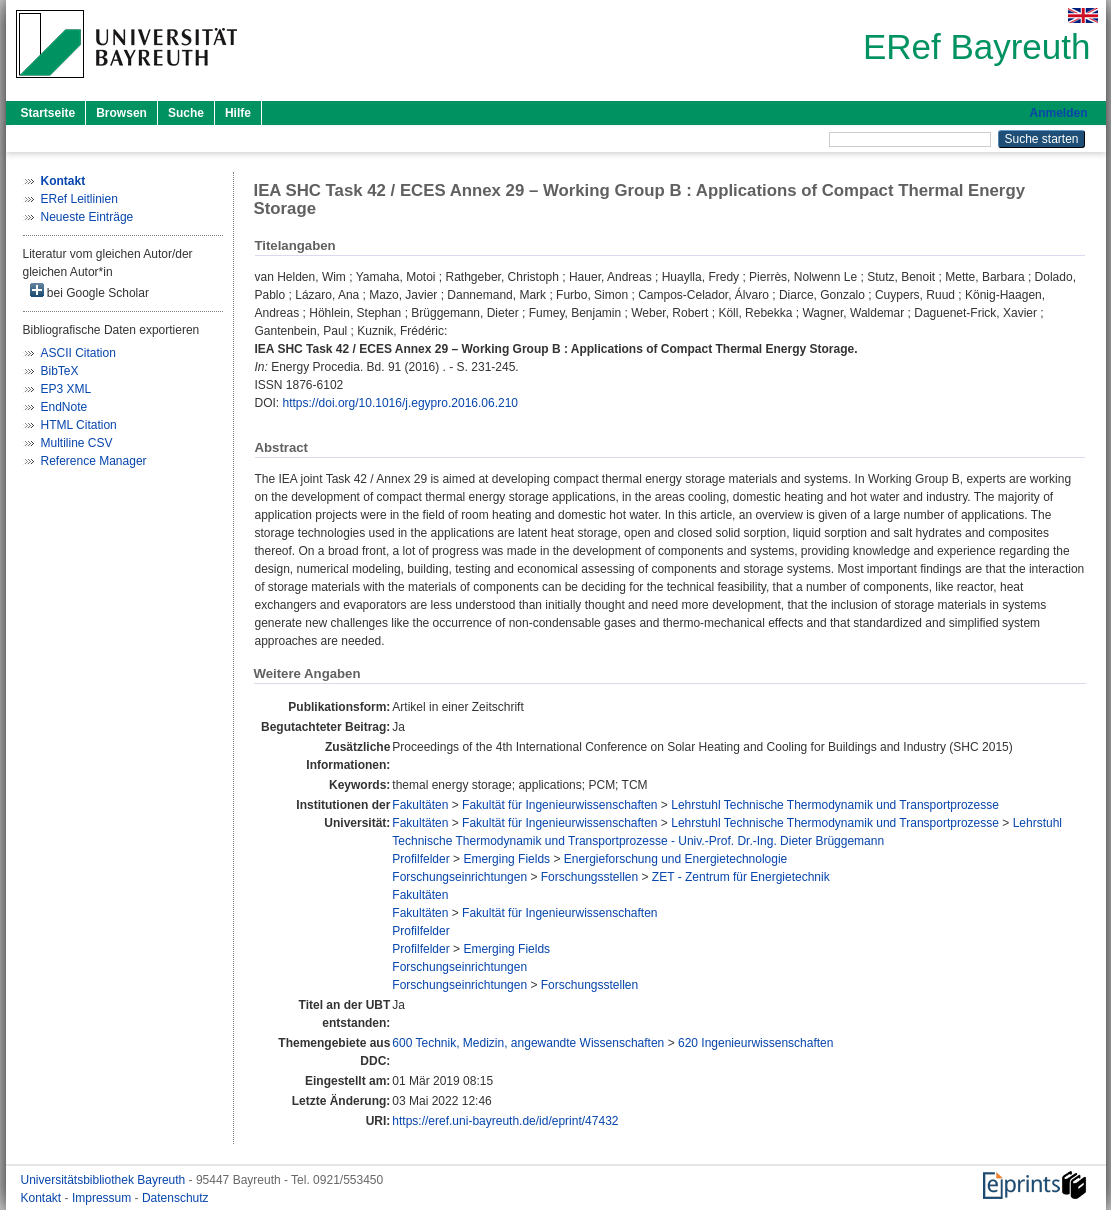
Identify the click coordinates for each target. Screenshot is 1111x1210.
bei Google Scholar (89, 291)
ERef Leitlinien (79, 199)
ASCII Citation (78, 353)
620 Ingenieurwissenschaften (755, 1043)
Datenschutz (175, 1198)
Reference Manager (94, 461)
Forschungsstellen (589, 877)
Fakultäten (420, 805)
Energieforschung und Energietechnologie (676, 859)
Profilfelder (420, 859)
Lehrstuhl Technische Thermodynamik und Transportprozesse (835, 805)
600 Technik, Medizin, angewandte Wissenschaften (528, 1043)
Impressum (103, 1198)
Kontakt (43, 1198)
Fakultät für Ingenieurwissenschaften (559, 805)
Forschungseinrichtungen (459, 877)
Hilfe (238, 113)
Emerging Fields (506, 859)
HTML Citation (79, 425)
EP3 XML (66, 389)
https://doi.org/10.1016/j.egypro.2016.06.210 (401, 403)
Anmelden (1058, 113)
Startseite (48, 113)
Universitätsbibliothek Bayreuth (105, 1180)
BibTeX (60, 371)
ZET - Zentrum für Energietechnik (741, 877)
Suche (186, 113)
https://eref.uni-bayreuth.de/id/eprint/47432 (505, 1121)
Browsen (121, 113)
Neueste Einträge (87, 217)
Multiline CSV (77, 443)
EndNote (64, 407)
